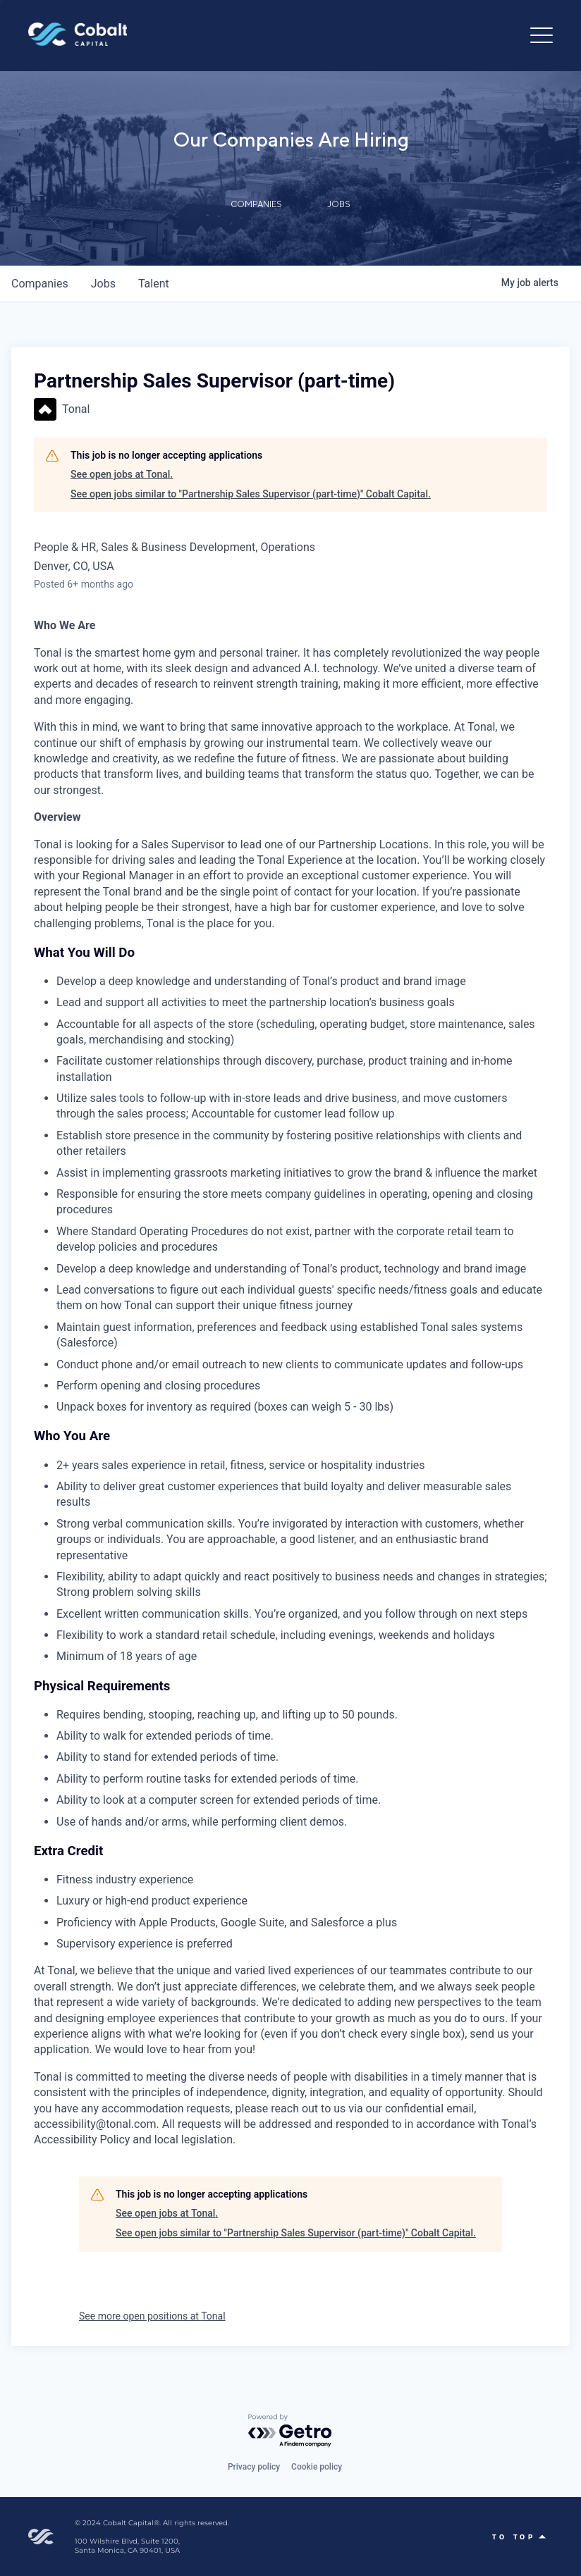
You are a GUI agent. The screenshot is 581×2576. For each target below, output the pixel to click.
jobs (103, 283)
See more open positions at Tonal (152, 2316)
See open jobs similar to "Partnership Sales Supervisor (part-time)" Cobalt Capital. (251, 494)
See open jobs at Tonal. (122, 474)
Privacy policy (254, 2467)
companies (39, 283)
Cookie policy (316, 2467)
